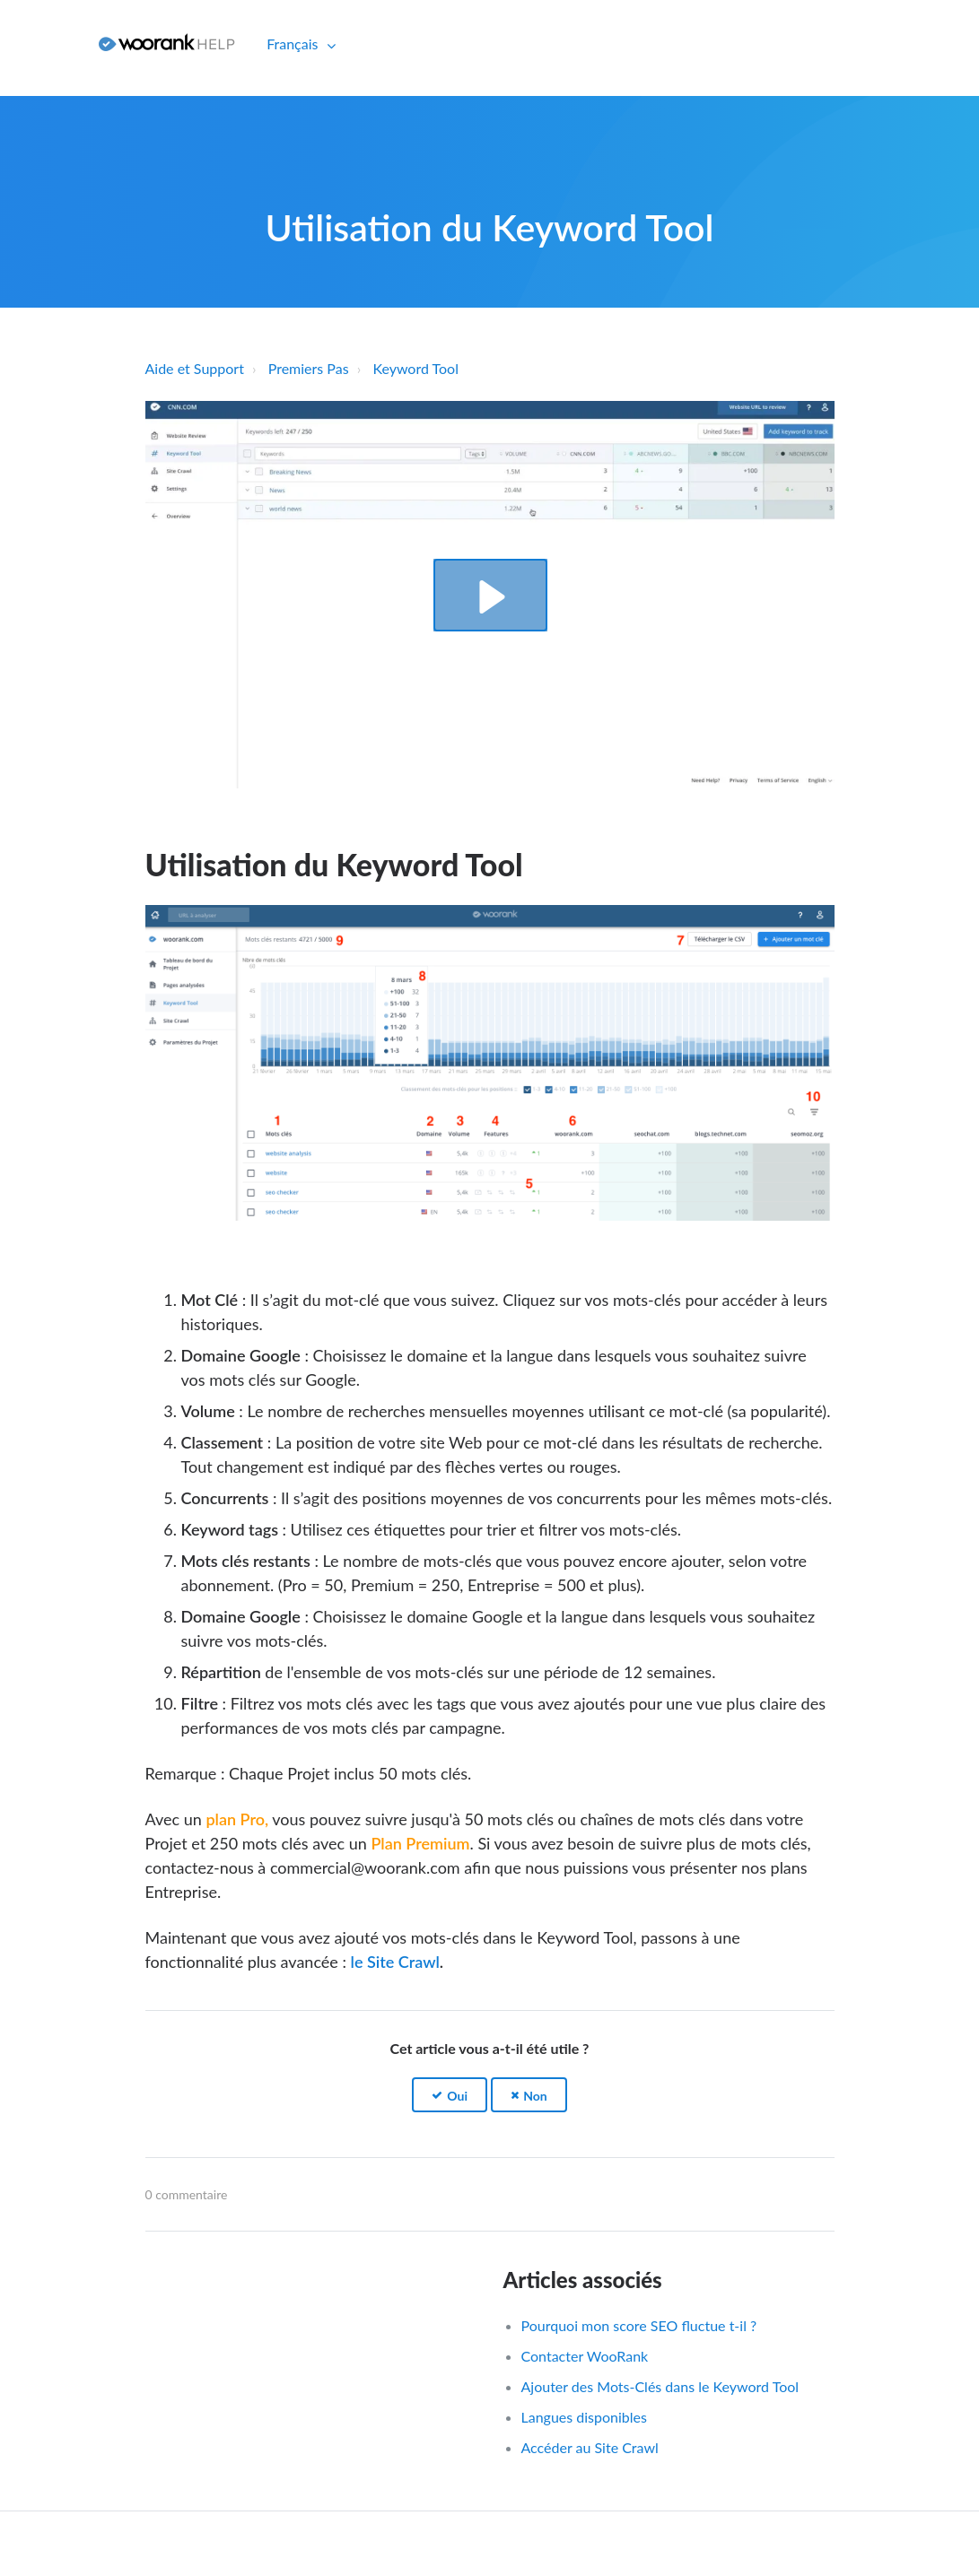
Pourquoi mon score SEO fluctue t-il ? (639, 2325)
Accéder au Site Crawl (590, 2447)
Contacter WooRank (585, 2355)
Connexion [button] (43, 43)
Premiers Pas (308, 368)
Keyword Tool (415, 368)
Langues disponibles (584, 2416)
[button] (490, 595)
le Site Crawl (395, 1961)
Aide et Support (194, 368)
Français (294, 43)
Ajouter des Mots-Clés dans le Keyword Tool (660, 2386)
